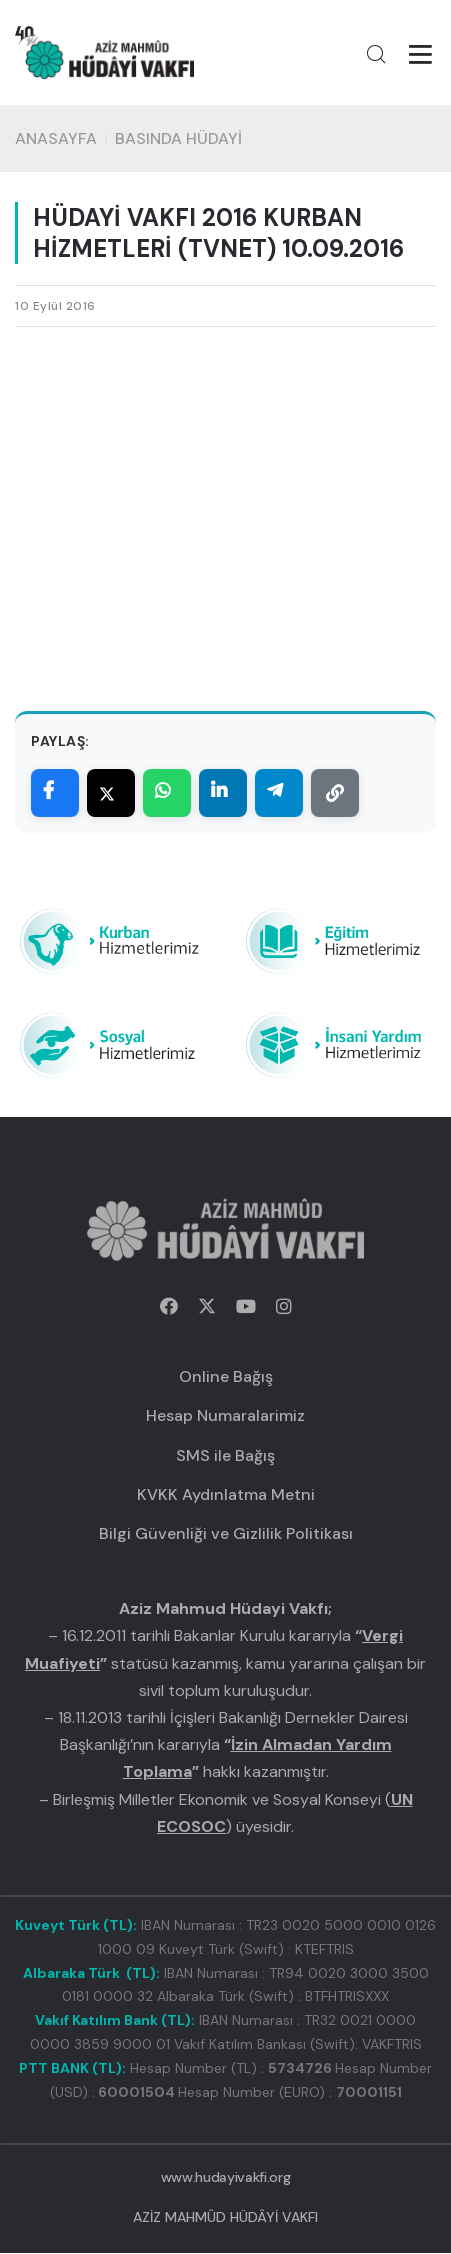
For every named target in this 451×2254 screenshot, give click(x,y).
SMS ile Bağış (225, 1456)
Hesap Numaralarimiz (225, 1417)
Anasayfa (56, 139)
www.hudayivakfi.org (225, 2178)
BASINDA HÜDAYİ (178, 139)
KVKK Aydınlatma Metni (226, 1495)
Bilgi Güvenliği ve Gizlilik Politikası (226, 1534)
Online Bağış (226, 1377)
